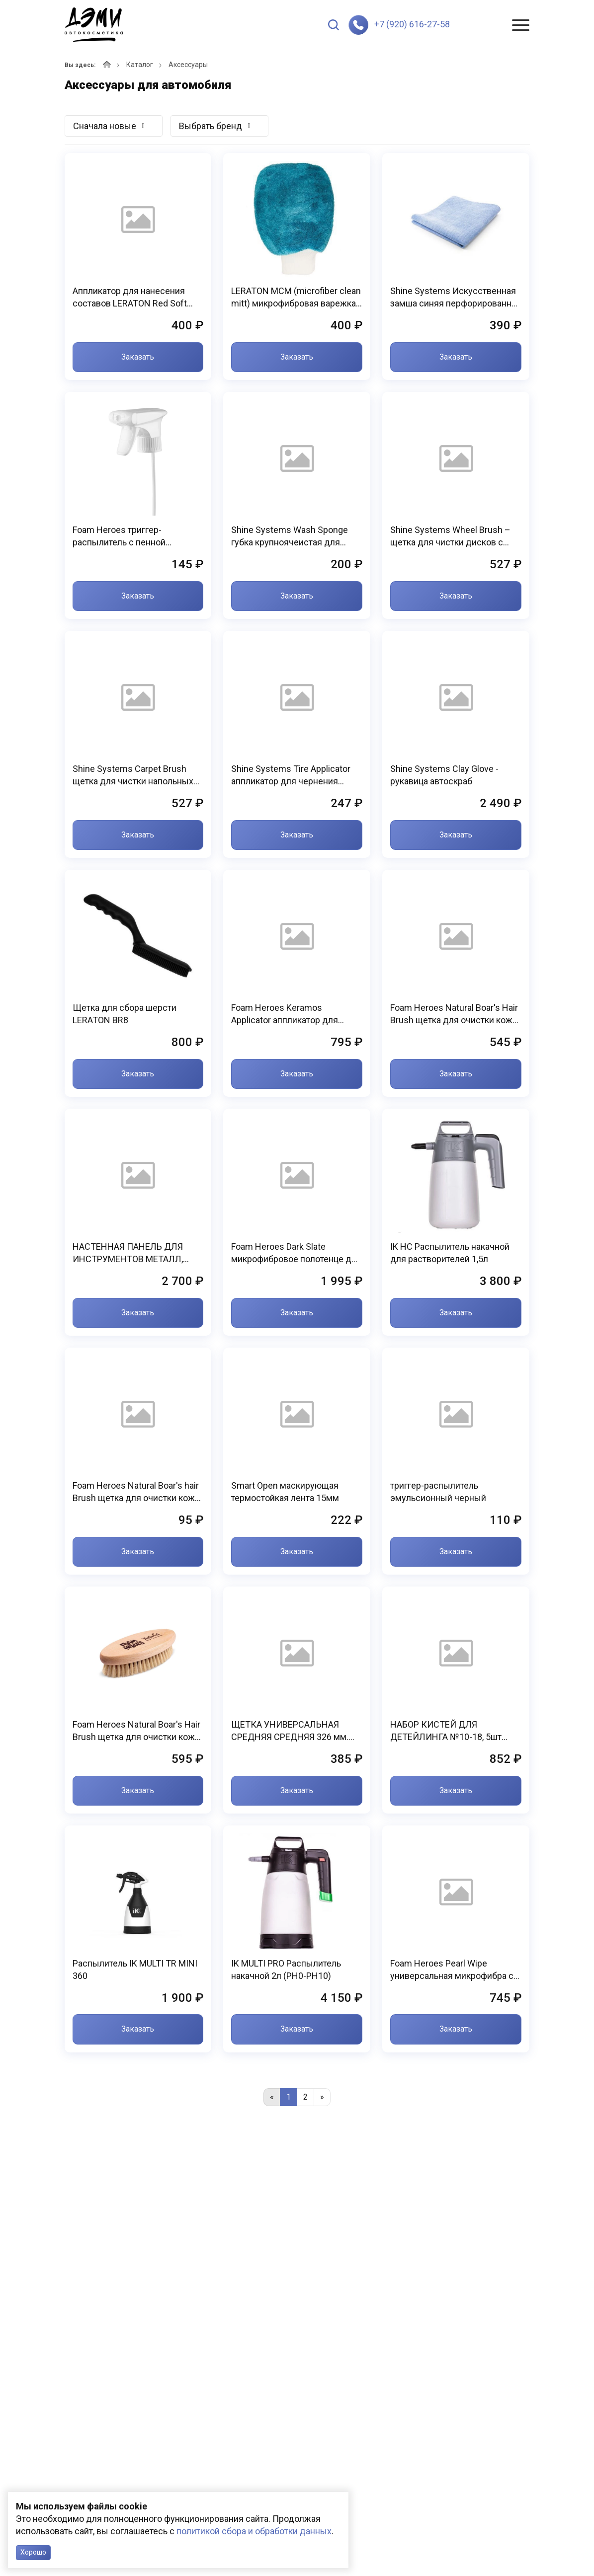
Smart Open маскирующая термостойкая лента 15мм (285, 1491)
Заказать (137, 357)
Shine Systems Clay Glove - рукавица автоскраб (444, 774)
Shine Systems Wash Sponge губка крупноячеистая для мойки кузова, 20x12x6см (289, 536)
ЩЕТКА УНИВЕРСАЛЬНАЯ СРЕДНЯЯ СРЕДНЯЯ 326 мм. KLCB (289, 1731)
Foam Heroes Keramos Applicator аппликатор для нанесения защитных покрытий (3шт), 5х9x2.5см (296, 1014)
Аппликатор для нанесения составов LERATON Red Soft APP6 (130, 297)
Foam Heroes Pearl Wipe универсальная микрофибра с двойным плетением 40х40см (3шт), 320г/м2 (452, 1970)
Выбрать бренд (210, 126)
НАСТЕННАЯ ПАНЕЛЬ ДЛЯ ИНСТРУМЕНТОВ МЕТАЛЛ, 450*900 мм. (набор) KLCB (128, 1253)
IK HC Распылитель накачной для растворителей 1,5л (449, 1252)
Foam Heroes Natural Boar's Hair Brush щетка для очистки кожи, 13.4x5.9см (454, 1014)
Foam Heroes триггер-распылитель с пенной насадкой (119, 536)
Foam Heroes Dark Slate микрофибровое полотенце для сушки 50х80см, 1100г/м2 (296, 1253)
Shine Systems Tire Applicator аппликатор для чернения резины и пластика (290, 775)
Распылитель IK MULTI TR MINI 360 (135, 1969)
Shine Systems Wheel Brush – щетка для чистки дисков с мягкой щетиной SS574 (450, 536)
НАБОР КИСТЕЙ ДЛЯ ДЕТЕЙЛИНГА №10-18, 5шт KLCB (446, 1731)
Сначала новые (104, 126)
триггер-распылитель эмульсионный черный (438, 1491)
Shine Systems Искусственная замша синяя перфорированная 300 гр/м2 (455, 297)
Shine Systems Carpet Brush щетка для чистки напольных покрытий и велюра (133, 775)
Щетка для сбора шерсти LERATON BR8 (124, 1013)
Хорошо (33, 2552)
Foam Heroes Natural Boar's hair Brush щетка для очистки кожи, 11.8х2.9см (137, 1492)
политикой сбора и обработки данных (254, 2531)
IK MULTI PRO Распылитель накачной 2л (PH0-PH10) (286, 1969)
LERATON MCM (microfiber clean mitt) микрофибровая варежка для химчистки (296, 297)
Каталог (139, 65)
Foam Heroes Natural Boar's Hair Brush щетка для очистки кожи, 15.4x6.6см (137, 1731)
